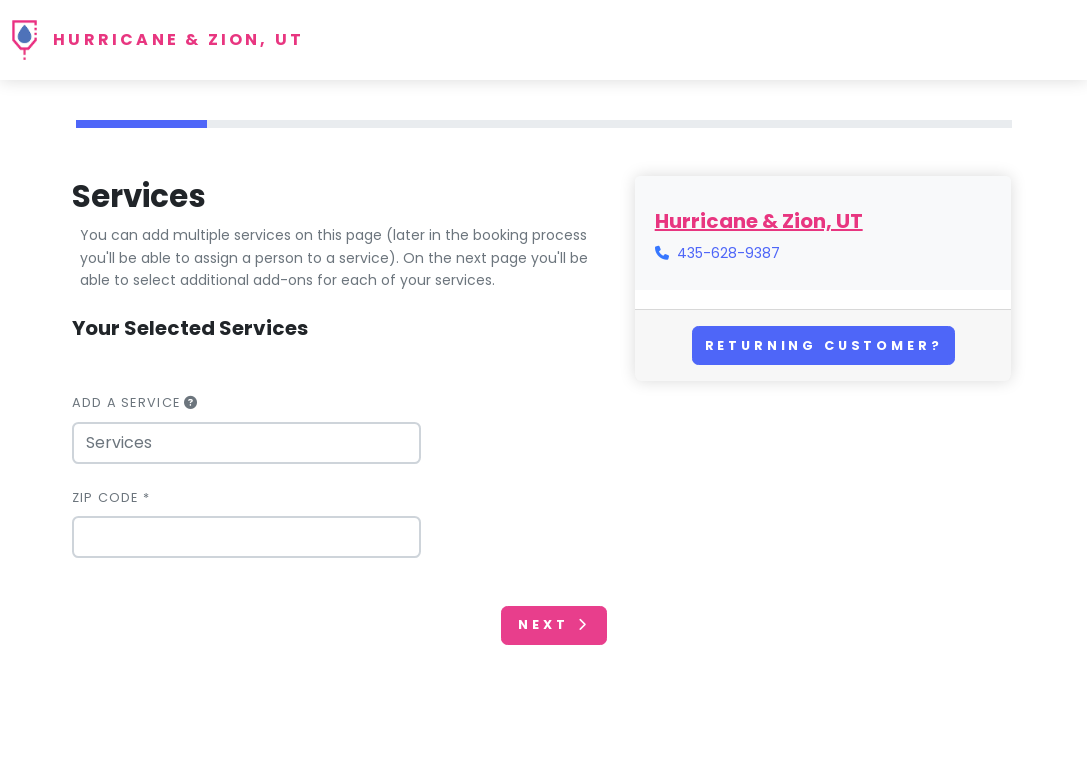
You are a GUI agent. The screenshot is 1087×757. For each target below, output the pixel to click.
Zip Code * (111, 497)
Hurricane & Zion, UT (178, 39)
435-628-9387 (728, 253)
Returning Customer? (824, 345)
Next (554, 624)
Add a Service (135, 402)
